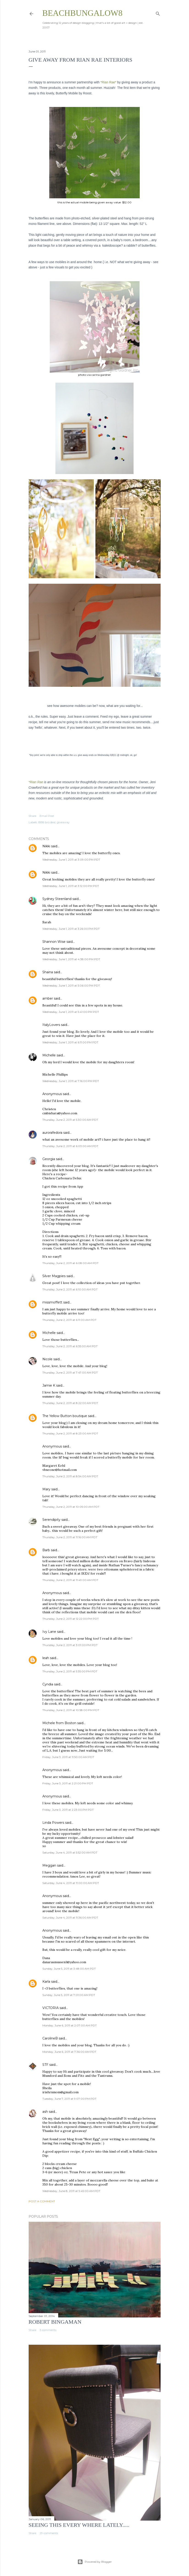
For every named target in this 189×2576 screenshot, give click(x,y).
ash (45, 2112)
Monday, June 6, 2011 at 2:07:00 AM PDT (69, 2025)
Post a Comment (42, 2201)
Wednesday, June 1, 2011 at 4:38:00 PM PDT (71, 959)
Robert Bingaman (55, 2322)
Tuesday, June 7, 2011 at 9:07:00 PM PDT (69, 2098)
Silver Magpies (54, 1276)
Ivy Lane (49, 1632)
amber (47, 998)
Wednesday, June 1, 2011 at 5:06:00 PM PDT (71, 985)
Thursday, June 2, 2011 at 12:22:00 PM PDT (70, 1618)
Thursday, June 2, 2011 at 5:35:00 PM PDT (69, 1671)
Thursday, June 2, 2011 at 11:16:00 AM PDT (69, 1537)
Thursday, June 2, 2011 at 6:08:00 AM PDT (70, 1263)
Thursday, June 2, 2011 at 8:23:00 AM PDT (70, 1433)
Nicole (47, 1359)
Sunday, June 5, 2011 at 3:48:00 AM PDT (69, 1968)
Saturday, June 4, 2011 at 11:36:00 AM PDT (70, 1917)
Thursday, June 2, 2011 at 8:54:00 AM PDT (70, 1476)
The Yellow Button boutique (64, 1416)
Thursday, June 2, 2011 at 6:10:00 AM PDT (70, 1289)
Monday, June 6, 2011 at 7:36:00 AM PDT (69, 2051)
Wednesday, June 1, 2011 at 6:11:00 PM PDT (70, 1042)
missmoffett (52, 1302)
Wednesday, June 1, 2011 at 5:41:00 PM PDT (70, 1012)
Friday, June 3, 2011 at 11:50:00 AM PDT (68, 1757)
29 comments (49, 2533)
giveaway (63, 822)
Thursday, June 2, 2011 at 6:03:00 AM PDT (70, 1146)
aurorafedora (52, 1133)
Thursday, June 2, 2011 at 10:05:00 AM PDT (70, 1506)
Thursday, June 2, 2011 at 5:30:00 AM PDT (70, 1119)
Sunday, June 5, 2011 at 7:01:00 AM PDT (68, 1995)
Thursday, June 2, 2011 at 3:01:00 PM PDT (70, 1645)
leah (45, 1658)
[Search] (158, 12)
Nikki (46, 846)
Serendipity (51, 1520)
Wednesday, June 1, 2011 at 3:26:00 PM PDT (71, 928)
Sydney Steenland (56, 899)
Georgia (48, 1159)
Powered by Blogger (94, 2562)
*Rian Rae (36, 782)
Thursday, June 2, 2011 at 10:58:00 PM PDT (70, 1710)
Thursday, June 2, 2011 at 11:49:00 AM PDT (70, 1580)
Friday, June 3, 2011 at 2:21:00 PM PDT (67, 1783)
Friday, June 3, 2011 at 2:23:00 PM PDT (68, 1809)
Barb (46, 1550)
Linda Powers (53, 1823)
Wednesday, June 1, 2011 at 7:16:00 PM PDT (70, 1081)
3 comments (48, 2330)
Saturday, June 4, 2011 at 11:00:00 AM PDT (70, 1883)
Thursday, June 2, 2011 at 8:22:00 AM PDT (70, 1403)
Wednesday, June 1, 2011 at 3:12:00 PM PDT (70, 886)
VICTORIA (50, 2008)
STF (45, 2065)
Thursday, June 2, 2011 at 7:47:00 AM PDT (70, 1372)
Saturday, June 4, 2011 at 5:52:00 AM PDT (69, 1852)
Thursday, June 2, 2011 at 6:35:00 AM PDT (70, 1346)
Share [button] (32, 816)
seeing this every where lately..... (79, 2525)
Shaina (47, 972)
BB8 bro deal (46, 822)
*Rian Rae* (108, 82)
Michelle (49, 1055)
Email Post (47, 816)
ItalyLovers (51, 1025)
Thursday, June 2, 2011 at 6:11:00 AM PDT (69, 1320)
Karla (46, 1981)
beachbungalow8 (82, 13)
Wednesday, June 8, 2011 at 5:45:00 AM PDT (71, 2191)
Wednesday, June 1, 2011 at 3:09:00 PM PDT (71, 859)
